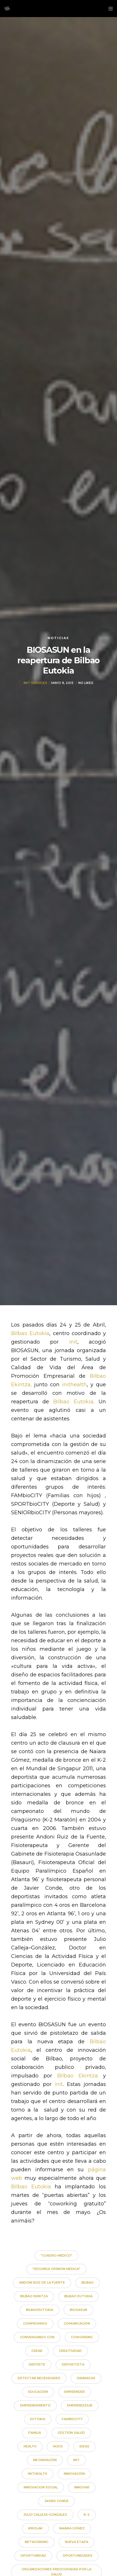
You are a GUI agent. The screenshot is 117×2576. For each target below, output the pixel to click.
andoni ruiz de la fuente (42, 2282)
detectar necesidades (39, 2378)
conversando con (37, 2337)
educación (38, 2392)
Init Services (35, 689)
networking (36, 2542)
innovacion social (41, 2487)
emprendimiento (35, 2405)
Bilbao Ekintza (77, 2076)
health (30, 2446)
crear (36, 2351)
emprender (74, 2392)
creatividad (70, 2351)
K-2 (87, 2515)
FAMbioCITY (72, 2419)
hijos (58, 2446)
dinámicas (86, 2378)
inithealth (74, 1384)
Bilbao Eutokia (30, 1333)
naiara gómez (72, 2528)
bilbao (87, 2282)
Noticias (58, 638)
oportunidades (78, 2556)
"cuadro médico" (56, 2255)
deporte (37, 2364)
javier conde (56, 2501)
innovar (81, 2487)
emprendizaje (80, 2405)
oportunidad (33, 2556)
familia (34, 2433)
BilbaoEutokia (39, 2310)
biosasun (78, 2310)
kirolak (35, 2528)
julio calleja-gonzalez (45, 2515)
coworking (82, 2337)
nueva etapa (76, 2542)
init (73, 1342)
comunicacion (77, 2323)
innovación (74, 2474)
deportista (73, 2364)
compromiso (35, 2323)
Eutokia (37, 2419)
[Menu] (109, 8)
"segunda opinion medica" (56, 2269)
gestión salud (71, 2433)
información (45, 2460)
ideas (84, 2446)
